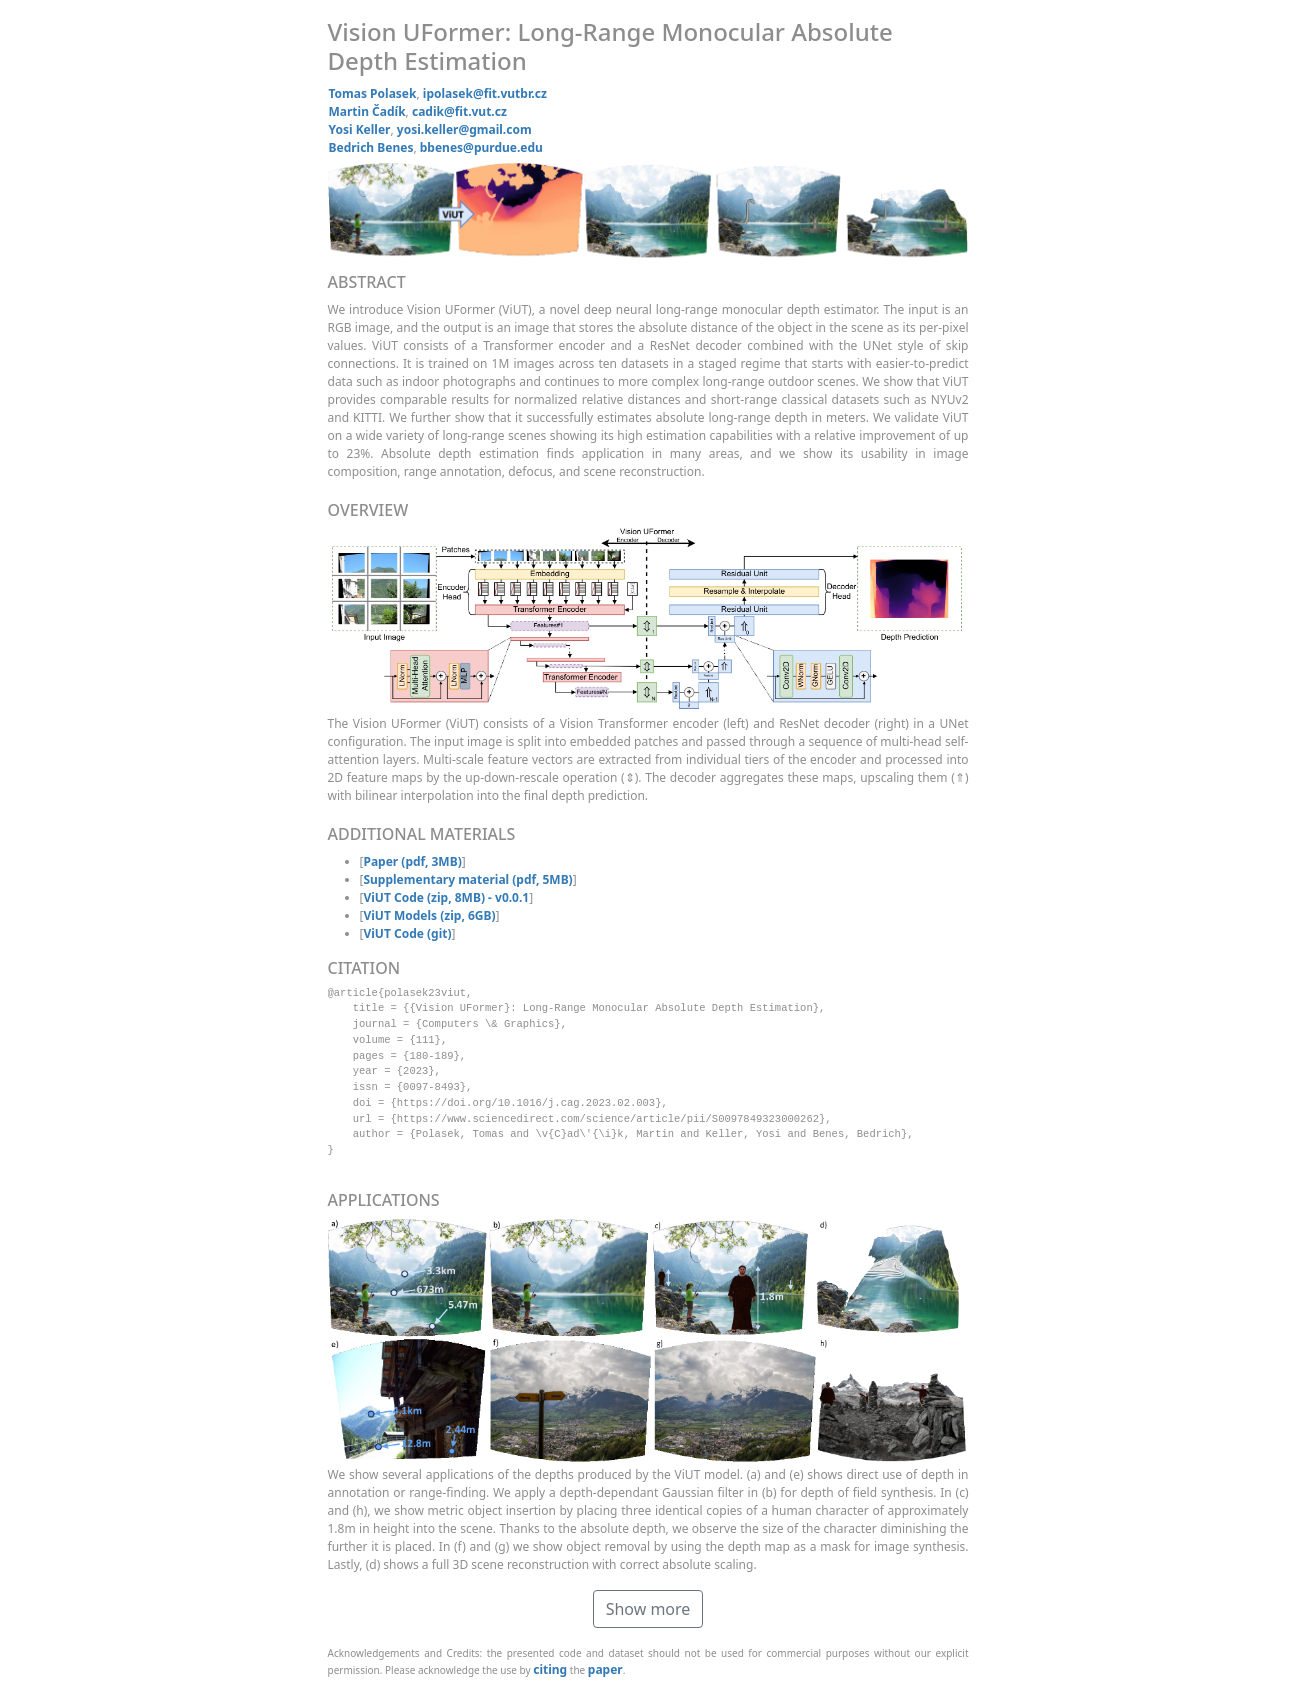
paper (605, 1669)
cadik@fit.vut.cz (459, 111)
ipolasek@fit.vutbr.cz (485, 93)
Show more (648, 1609)
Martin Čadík (367, 111)
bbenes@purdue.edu (481, 147)
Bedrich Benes (371, 147)
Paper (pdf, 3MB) (412, 861)
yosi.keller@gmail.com (464, 129)
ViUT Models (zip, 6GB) (429, 915)
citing (550, 1669)
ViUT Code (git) (407, 933)
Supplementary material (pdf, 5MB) (467, 879)
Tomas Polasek (373, 93)
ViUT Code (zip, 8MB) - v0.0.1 (446, 897)
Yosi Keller (360, 129)
